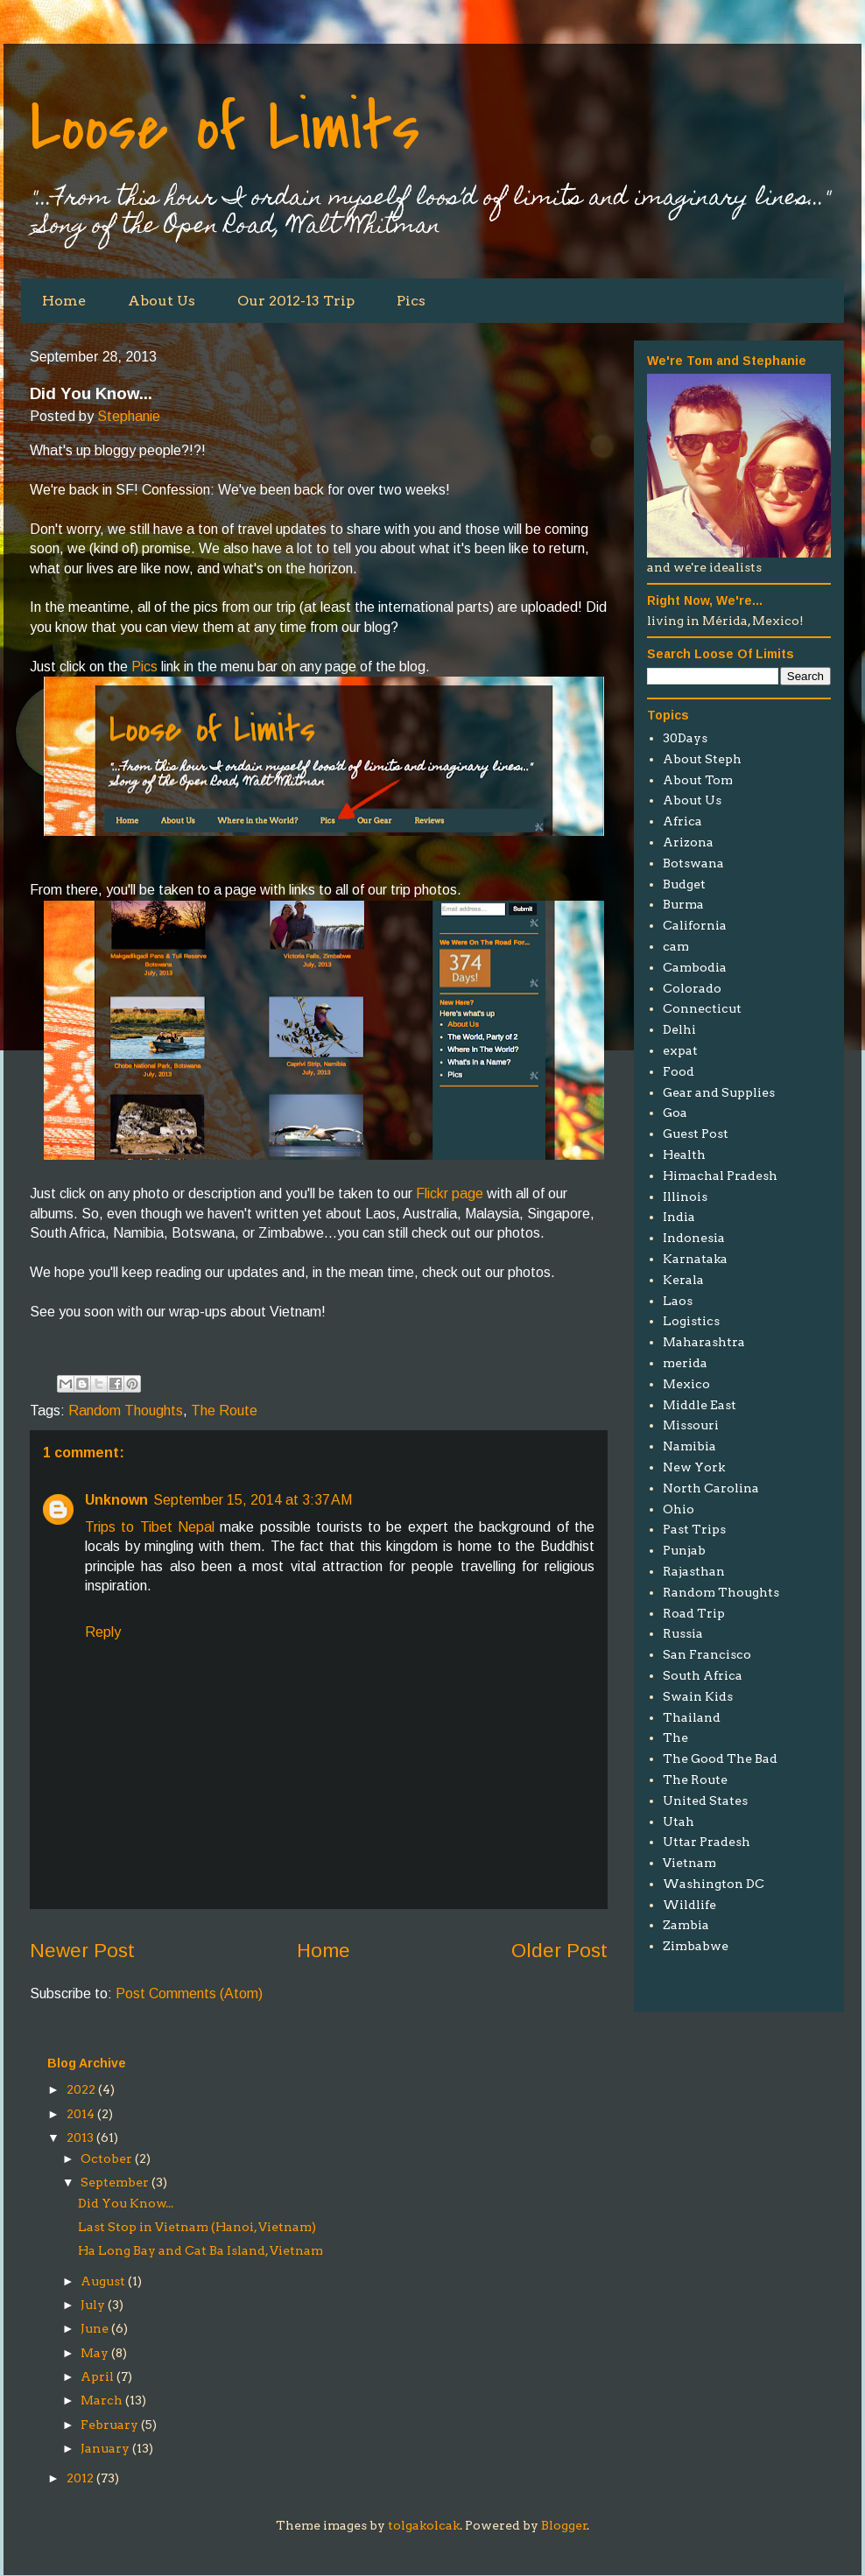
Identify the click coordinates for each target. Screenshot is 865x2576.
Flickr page (449, 1193)
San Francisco (707, 1654)
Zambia (686, 1925)
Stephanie (128, 416)
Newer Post (82, 1951)
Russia (683, 1633)
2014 (81, 2114)
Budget (684, 884)
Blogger (564, 2525)
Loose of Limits (225, 128)
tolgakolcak (424, 2525)
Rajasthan (694, 1571)
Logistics (691, 1321)
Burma (683, 904)
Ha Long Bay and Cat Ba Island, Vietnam (200, 2250)
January (105, 2448)
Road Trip (694, 1613)
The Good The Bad (720, 1758)
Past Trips (694, 1529)
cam (676, 946)
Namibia (689, 1446)
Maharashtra (704, 1342)
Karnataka (695, 1259)
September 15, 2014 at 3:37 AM (252, 1499)
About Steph (702, 759)
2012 (80, 2478)
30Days (685, 738)
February (109, 2425)
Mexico (686, 1384)
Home (64, 300)
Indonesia (694, 1238)
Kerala (683, 1280)
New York (694, 1467)
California (695, 925)
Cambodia (695, 967)
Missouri (691, 1425)
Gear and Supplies (719, 1092)
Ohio (678, 1509)
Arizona (688, 842)
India (679, 1217)
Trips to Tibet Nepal (152, 1527)
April (97, 2376)
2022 (81, 2089)
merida (685, 1363)
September (115, 2182)
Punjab (684, 1550)
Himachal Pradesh (720, 1176)
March (102, 2400)
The (675, 1737)
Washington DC (713, 1884)
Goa (675, 1113)
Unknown (116, 1499)
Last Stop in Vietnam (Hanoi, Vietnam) (197, 2227)
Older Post (559, 1951)
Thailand (692, 1717)
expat (680, 1050)
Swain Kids (698, 1696)
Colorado (692, 988)
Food (678, 1071)
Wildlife (689, 1905)
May (95, 2353)
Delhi (679, 1029)
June (95, 2328)
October (106, 2158)
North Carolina (711, 1488)
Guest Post (695, 1134)
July (93, 2305)
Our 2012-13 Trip (296, 300)
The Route (224, 1410)
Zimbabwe (695, 1946)
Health (684, 1155)
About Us (161, 300)
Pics (411, 300)
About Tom (698, 780)
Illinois (685, 1197)
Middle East (699, 1405)
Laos (678, 1301)
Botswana (693, 863)
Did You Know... (125, 2203)
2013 (80, 2137)
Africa (682, 821)
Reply (103, 1632)
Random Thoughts (125, 1410)
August (103, 2281)
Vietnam (689, 1863)
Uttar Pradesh (706, 1842)
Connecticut (702, 1008)
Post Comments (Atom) (189, 1993)
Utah (678, 1821)
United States (705, 1800)
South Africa (702, 1675)
